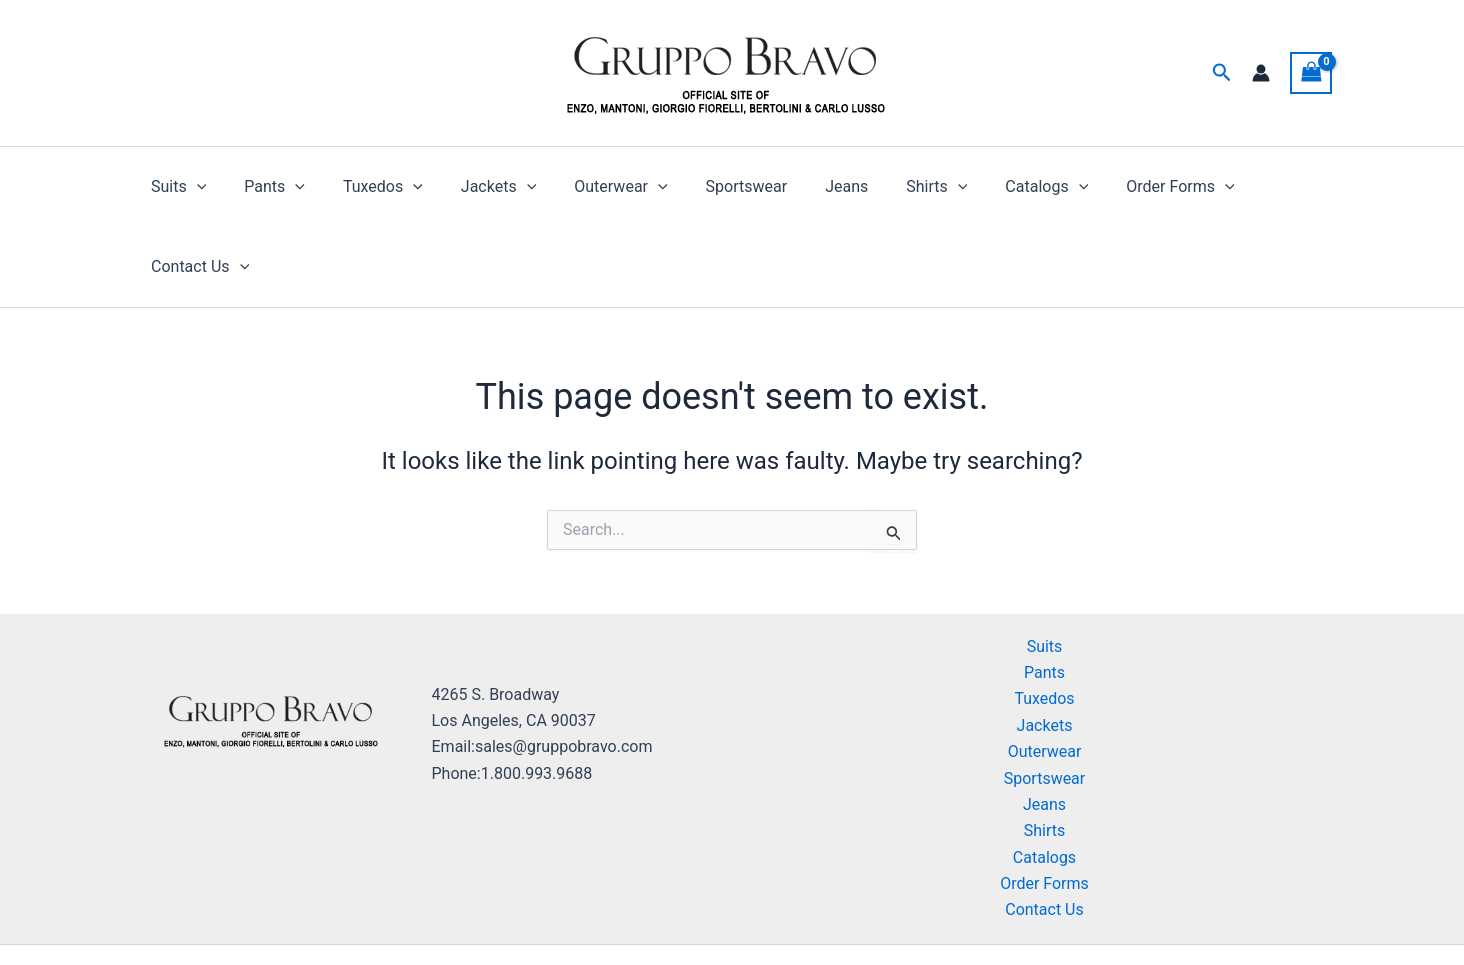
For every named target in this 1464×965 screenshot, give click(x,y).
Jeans (811, 186)
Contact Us (1263, 187)
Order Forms (1127, 187)
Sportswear (718, 186)
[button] (1222, 73)
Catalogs (1000, 187)
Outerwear (597, 187)
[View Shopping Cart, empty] (1311, 72)
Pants (269, 187)
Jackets (481, 187)
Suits (179, 187)
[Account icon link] (1261, 73)
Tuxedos (372, 187)
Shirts (895, 187)
